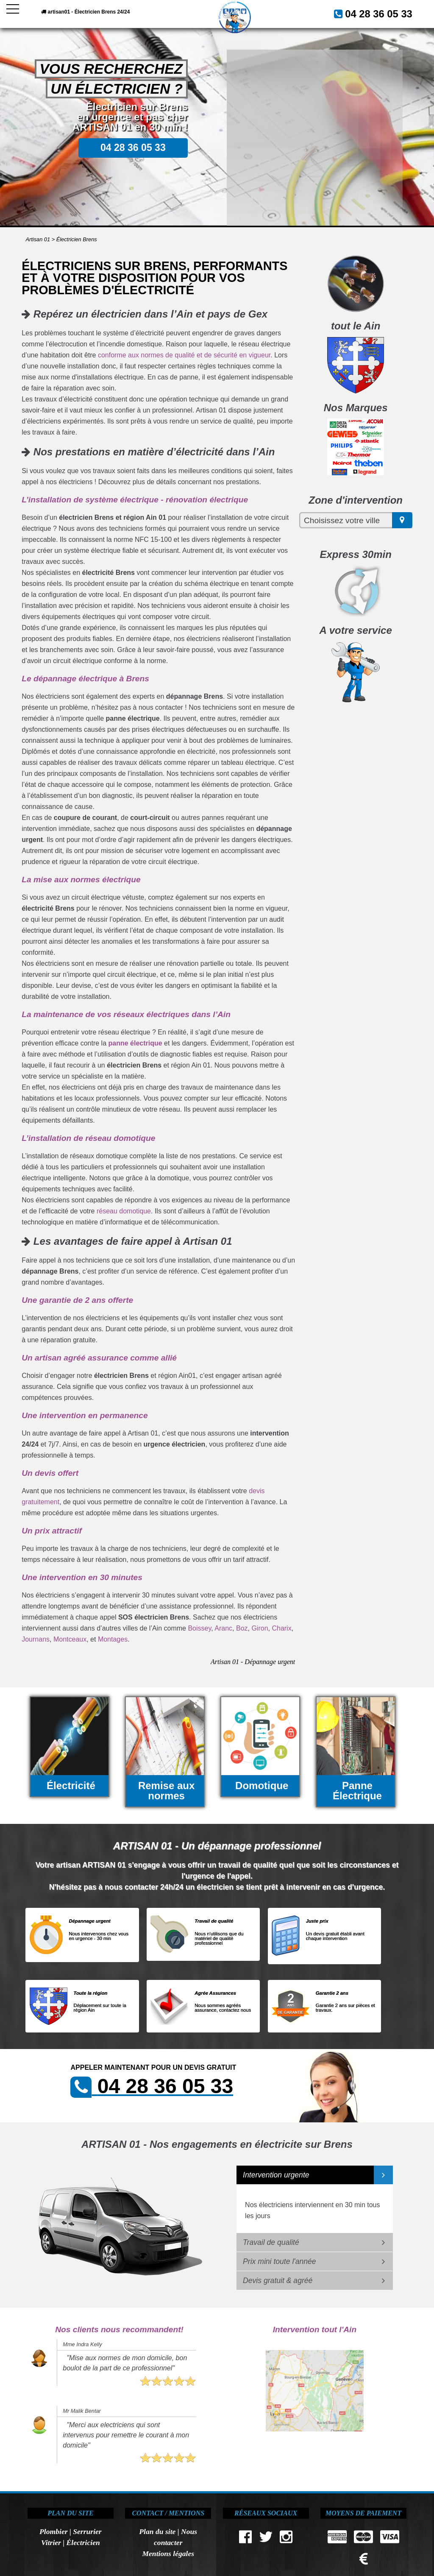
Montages (113, 1639)
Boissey (199, 1628)
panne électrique (135, 1043)
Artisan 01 (37, 239)
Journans (36, 1639)
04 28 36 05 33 (387, 12)
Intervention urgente (276, 2175)
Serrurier (87, 2531)
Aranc (223, 1628)
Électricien (83, 2542)
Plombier (53, 2531)
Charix (281, 1628)
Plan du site (157, 2531)
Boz (242, 1628)
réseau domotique (124, 1211)
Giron (259, 1628)
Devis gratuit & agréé (277, 2280)
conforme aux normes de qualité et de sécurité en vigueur (184, 355)
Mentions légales (168, 2553)
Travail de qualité (271, 2242)
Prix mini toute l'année (279, 2261)
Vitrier (51, 2542)
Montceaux (69, 1639)
